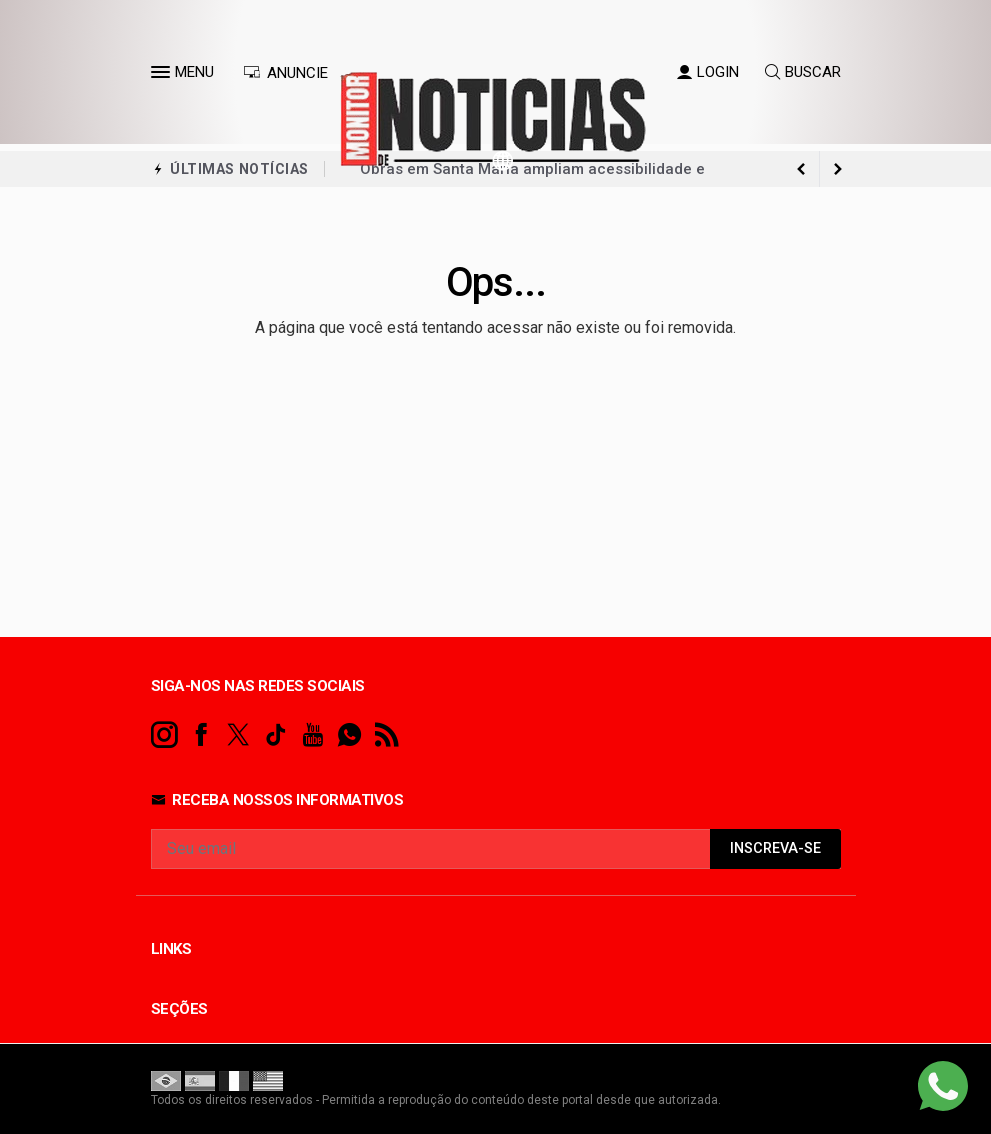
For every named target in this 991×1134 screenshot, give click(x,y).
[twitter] (238, 735)
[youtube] (312, 735)
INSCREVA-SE (775, 848)
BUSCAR (803, 72)
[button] (163, 76)
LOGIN (708, 72)
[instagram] (164, 735)
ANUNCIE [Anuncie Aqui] (285, 73)
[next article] (802, 169)
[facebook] (201, 735)
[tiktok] (275, 735)
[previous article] (838, 169)
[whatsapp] (349, 735)
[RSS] (386, 735)
